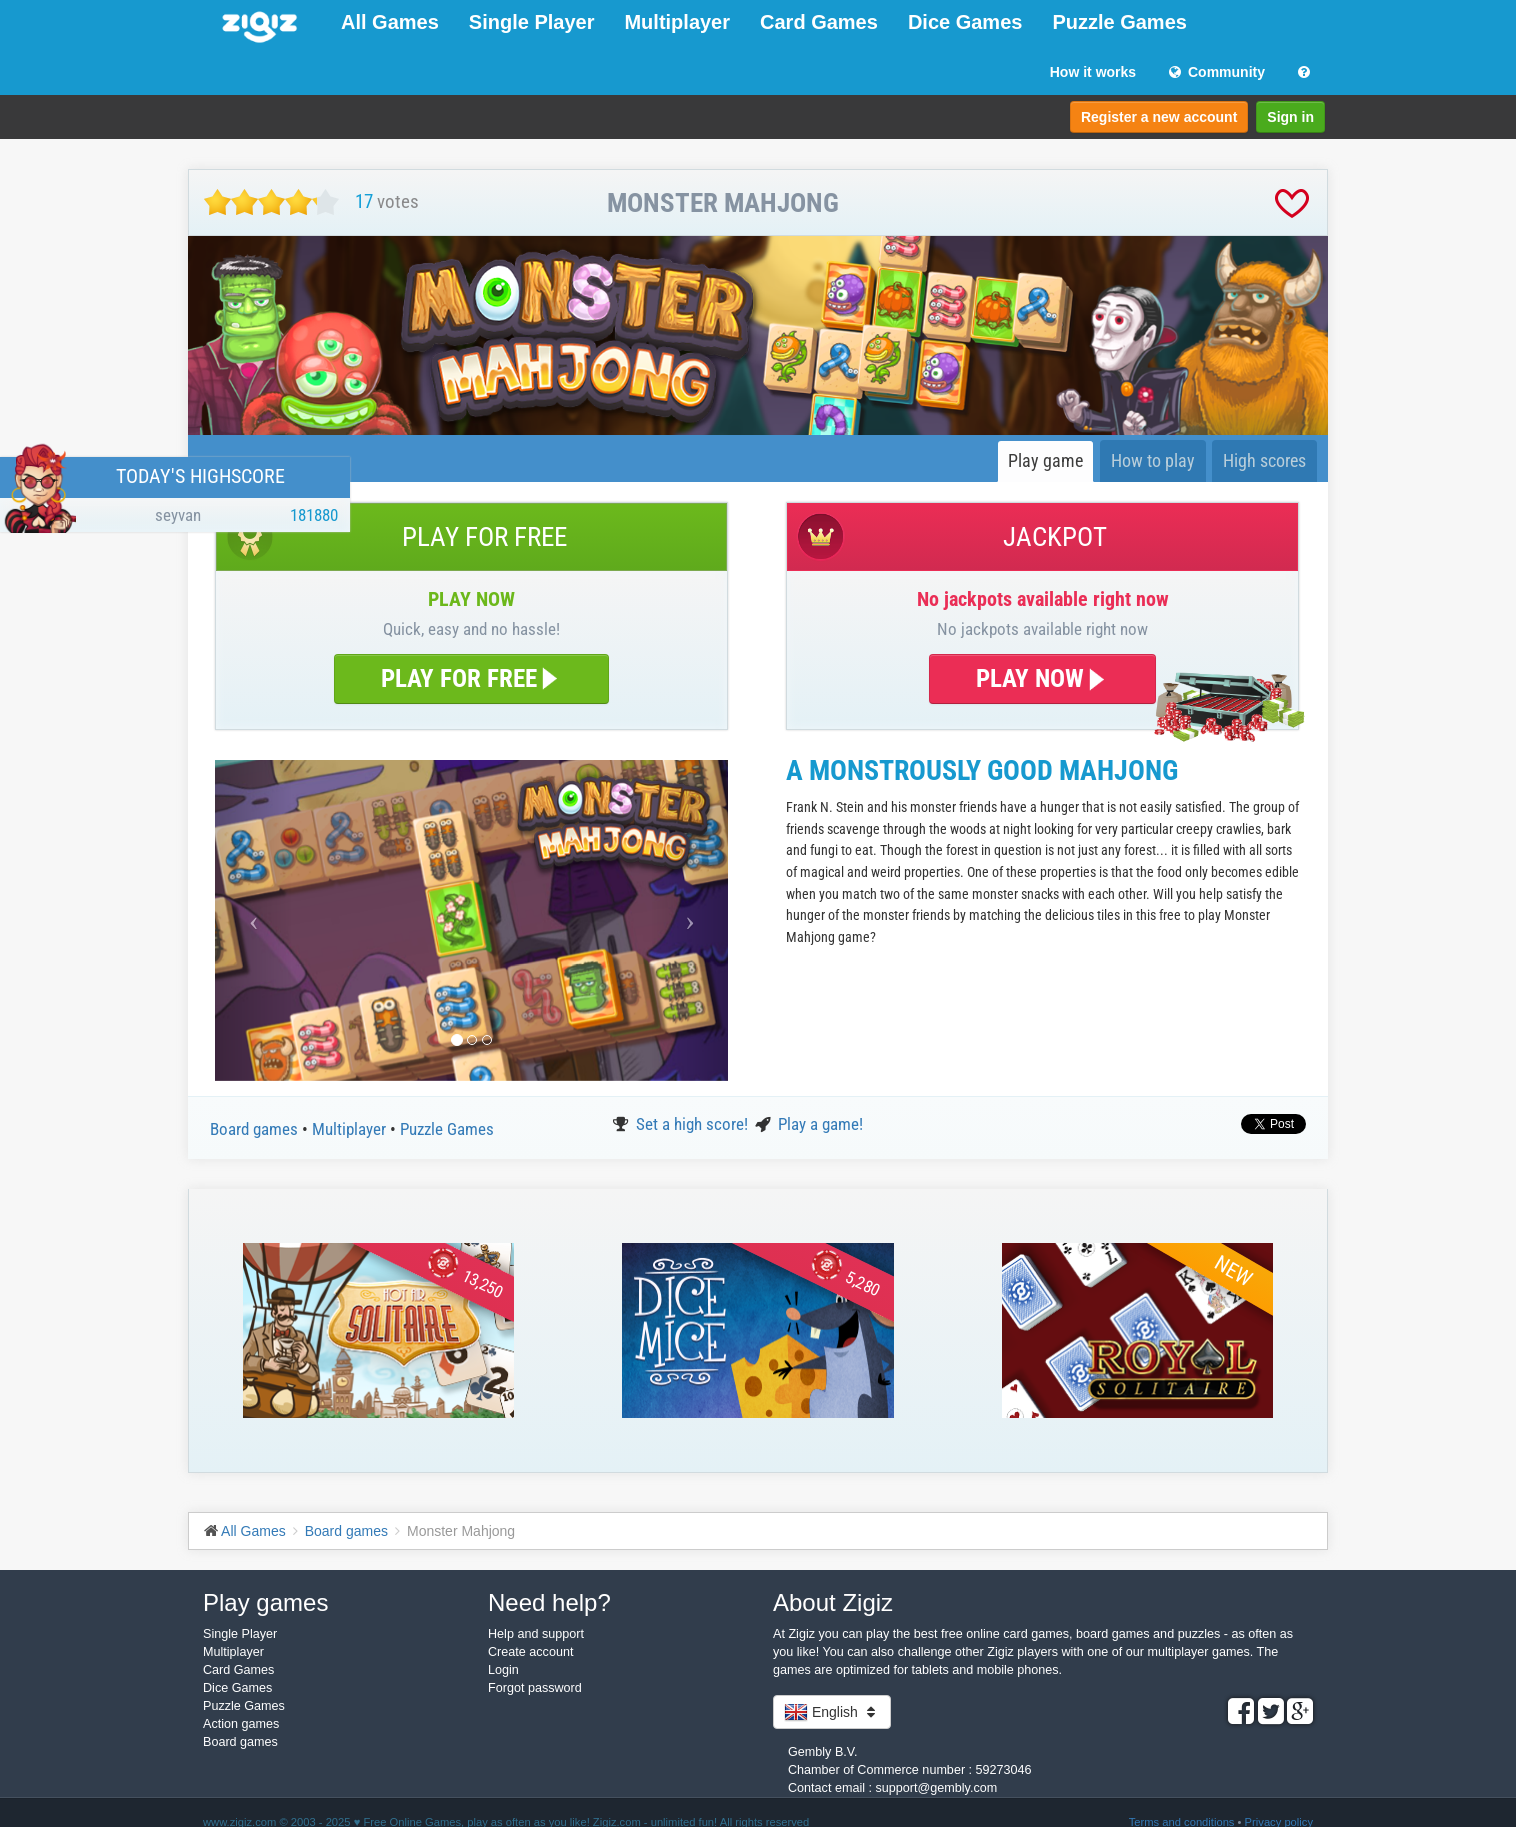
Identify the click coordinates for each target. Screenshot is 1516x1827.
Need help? (549, 1602)
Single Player (532, 22)
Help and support (536, 1634)
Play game (1045, 460)
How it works (1093, 72)
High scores (1264, 460)
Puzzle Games (1119, 22)
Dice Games (965, 22)
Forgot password (535, 1688)
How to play (1153, 460)
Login (503, 1670)
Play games (265, 1602)
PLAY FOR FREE (471, 678)
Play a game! (820, 1124)
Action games (241, 1724)
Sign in (1290, 117)
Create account (530, 1652)
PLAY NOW (1042, 678)
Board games (256, 1129)
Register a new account (1159, 117)
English (832, 1712)
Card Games (819, 22)
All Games (390, 22)
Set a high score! (694, 1124)
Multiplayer (677, 22)
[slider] (271, 202)
